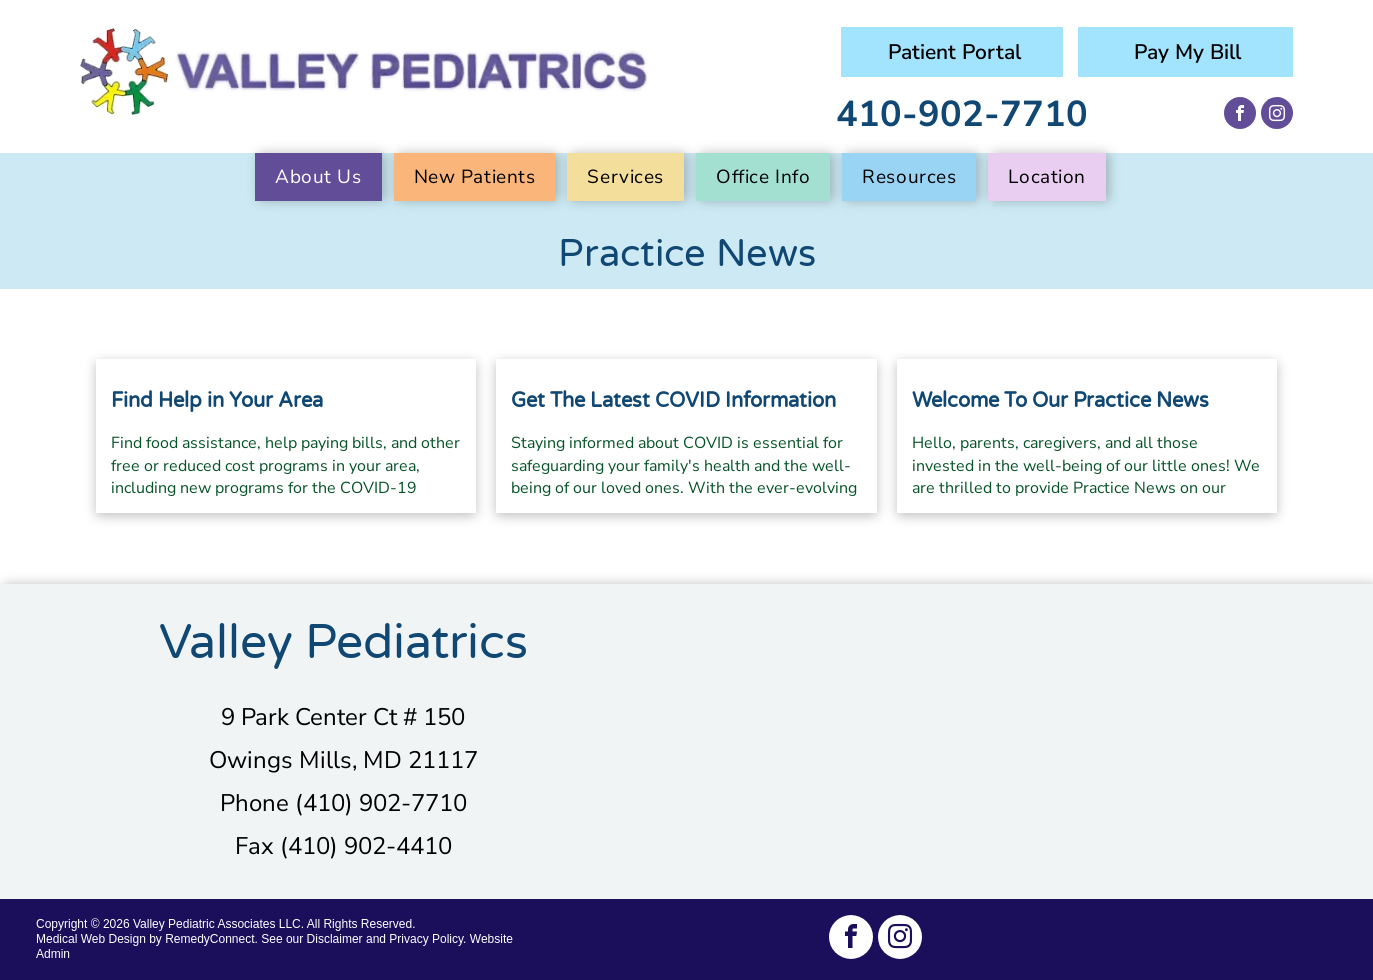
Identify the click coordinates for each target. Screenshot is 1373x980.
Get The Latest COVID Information (673, 401)
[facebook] (1240, 115)
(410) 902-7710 (381, 803)
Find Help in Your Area (217, 401)
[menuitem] (324, 177)
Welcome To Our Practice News (1060, 401)
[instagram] (1277, 115)
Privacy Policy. (427, 939)
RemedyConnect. (211, 939)
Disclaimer (335, 939)
